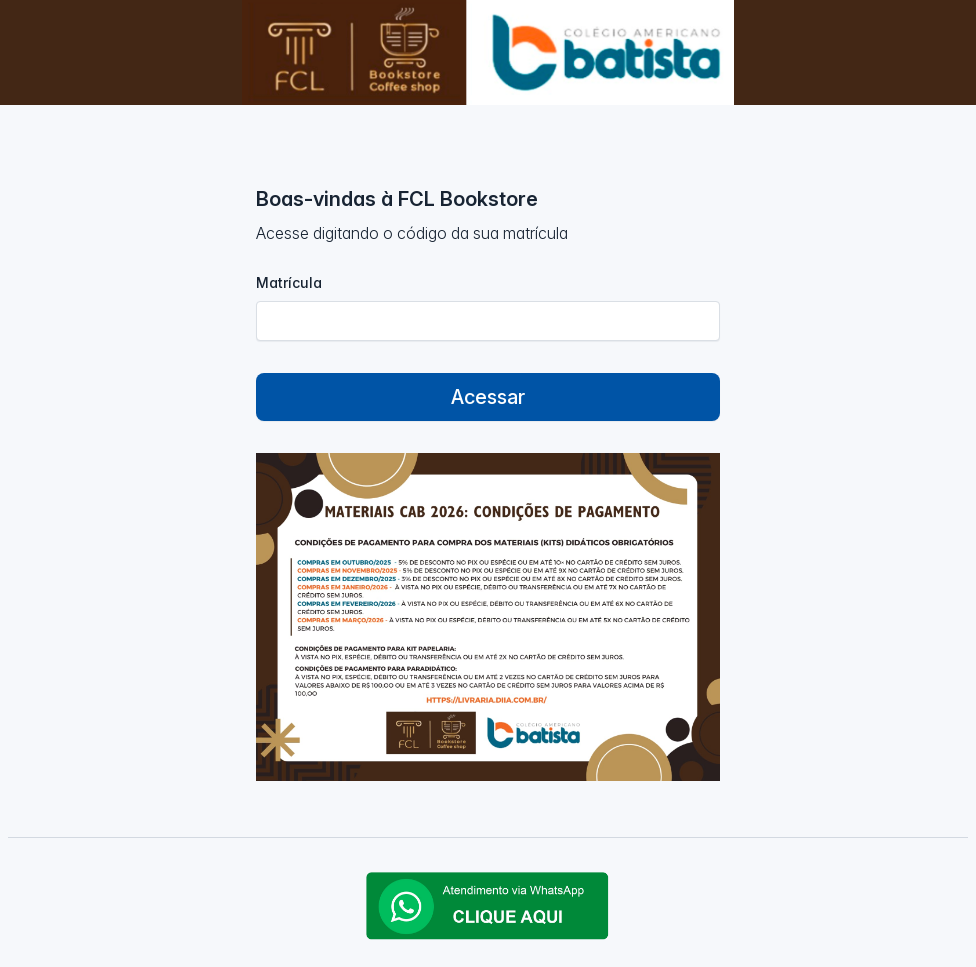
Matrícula (289, 282)
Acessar (488, 397)
